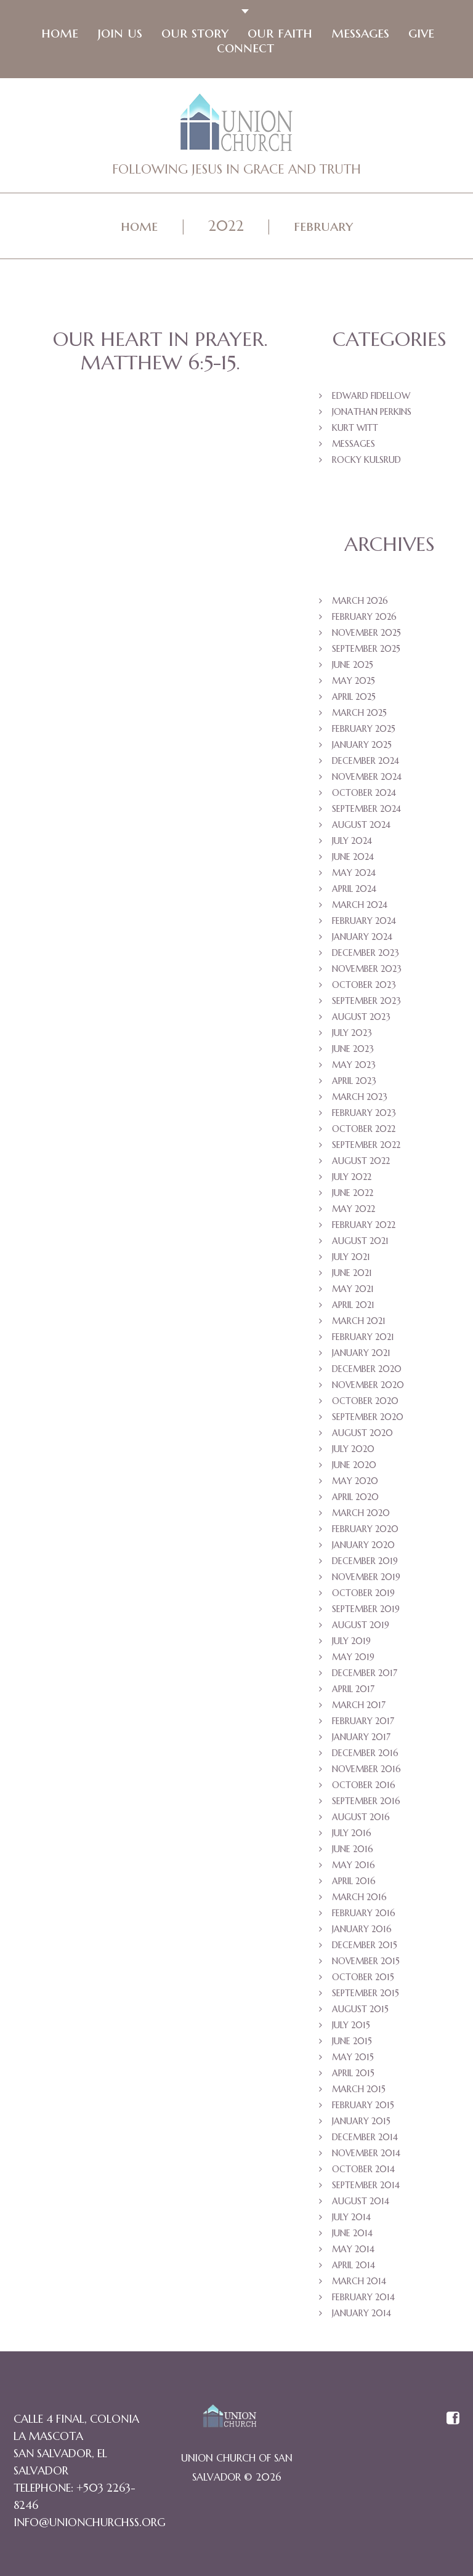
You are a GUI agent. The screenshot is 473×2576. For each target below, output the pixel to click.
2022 (226, 228)
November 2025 (366, 635)
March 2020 (361, 1516)
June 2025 (352, 667)
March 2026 (360, 603)
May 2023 (354, 1067)
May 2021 (353, 1292)
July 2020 (353, 1452)
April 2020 (355, 1500)
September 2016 (366, 1804)
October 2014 (363, 2172)
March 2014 (359, 2284)
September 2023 (366, 1003)
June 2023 (353, 1051)
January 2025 (362, 747)
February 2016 (363, 1916)
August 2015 (360, 2012)
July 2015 (351, 2028)
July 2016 (351, 1836)
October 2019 (363, 1596)
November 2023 (367, 971)
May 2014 (353, 2252)
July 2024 (352, 843)
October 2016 (363, 1788)
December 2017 (364, 1676)
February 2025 (363, 731)
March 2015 (359, 2092)
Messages (359, 33)
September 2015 (365, 1996)
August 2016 (361, 1820)
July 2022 (351, 1180)
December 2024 (365, 763)
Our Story (193, 33)
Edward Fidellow (371, 398)
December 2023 (365, 955)
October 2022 (363, 1132)
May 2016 (353, 1868)
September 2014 (366, 2188)
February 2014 (363, 2300)
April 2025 (354, 699)
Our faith (278, 33)
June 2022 (352, 1196)
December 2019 (365, 1564)
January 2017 (361, 1740)
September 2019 (366, 1612)
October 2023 (364, 987)
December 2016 (365, 1756)
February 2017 (363, 1724)
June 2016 (352, 1852)
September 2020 (367, 1420)
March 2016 (359, 1900)
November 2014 (366, 2156)
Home (58, 33)
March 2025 (359, 715)
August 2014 (360, 2204)
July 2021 (351, 1260)
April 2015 (353, 2076)
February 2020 (365, 1532)
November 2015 (366, 1964)
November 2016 (366, 1772)
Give (420, 33)
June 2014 (352, 2236)
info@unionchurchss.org (90, 2525)
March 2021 (359, 1324)
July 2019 (351, 1644)
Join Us (118, 33)
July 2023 (352, 1035)
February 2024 (364, 923)
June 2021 (352, 1276)
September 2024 (366, 811)
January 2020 (363, 1548)
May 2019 (353, 1660)
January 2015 (361, 2124)
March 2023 (359, 1099)
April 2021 (353, 1308)
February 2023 (364, 1115)
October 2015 (363, 1980)
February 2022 (363, 1228)
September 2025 (366, 651)
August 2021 (360, 1244)
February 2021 (363, 1340)
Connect (244, 48)
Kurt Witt (355, 430)
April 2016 (354, 1884)
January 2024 (362, 939)
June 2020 (354, 1468)
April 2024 (354, 891)
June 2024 (353, 859)
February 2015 (363, 2108)
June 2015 (352, 2044)
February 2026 (364, 619)
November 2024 (367, 779)
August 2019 (360, 1628)
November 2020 (368, 1388)
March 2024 (359, 907)
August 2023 (361, 1019)
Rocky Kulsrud (366, 462)
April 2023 (354, 1083)
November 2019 (366, 1580)
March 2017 (359, 1708)
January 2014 (361, 2316)
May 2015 (353, 2060)
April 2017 (353, 1692)
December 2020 (367, 1372)
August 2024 (361, 827)
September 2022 (366, 1148)
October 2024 (364, 795)
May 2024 (354, 875)
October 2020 (365, 1404)
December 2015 (364, 1948)
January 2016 (362, 1932)
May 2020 (355, 1484)
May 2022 (353, 1212)
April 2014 (353, 2268)
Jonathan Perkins (371, 414)
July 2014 (351, 2220)
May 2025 (353, 683)
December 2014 (365, 2140)
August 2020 (362, 1436)
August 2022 (361, 1164)
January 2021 (361, 1356)
